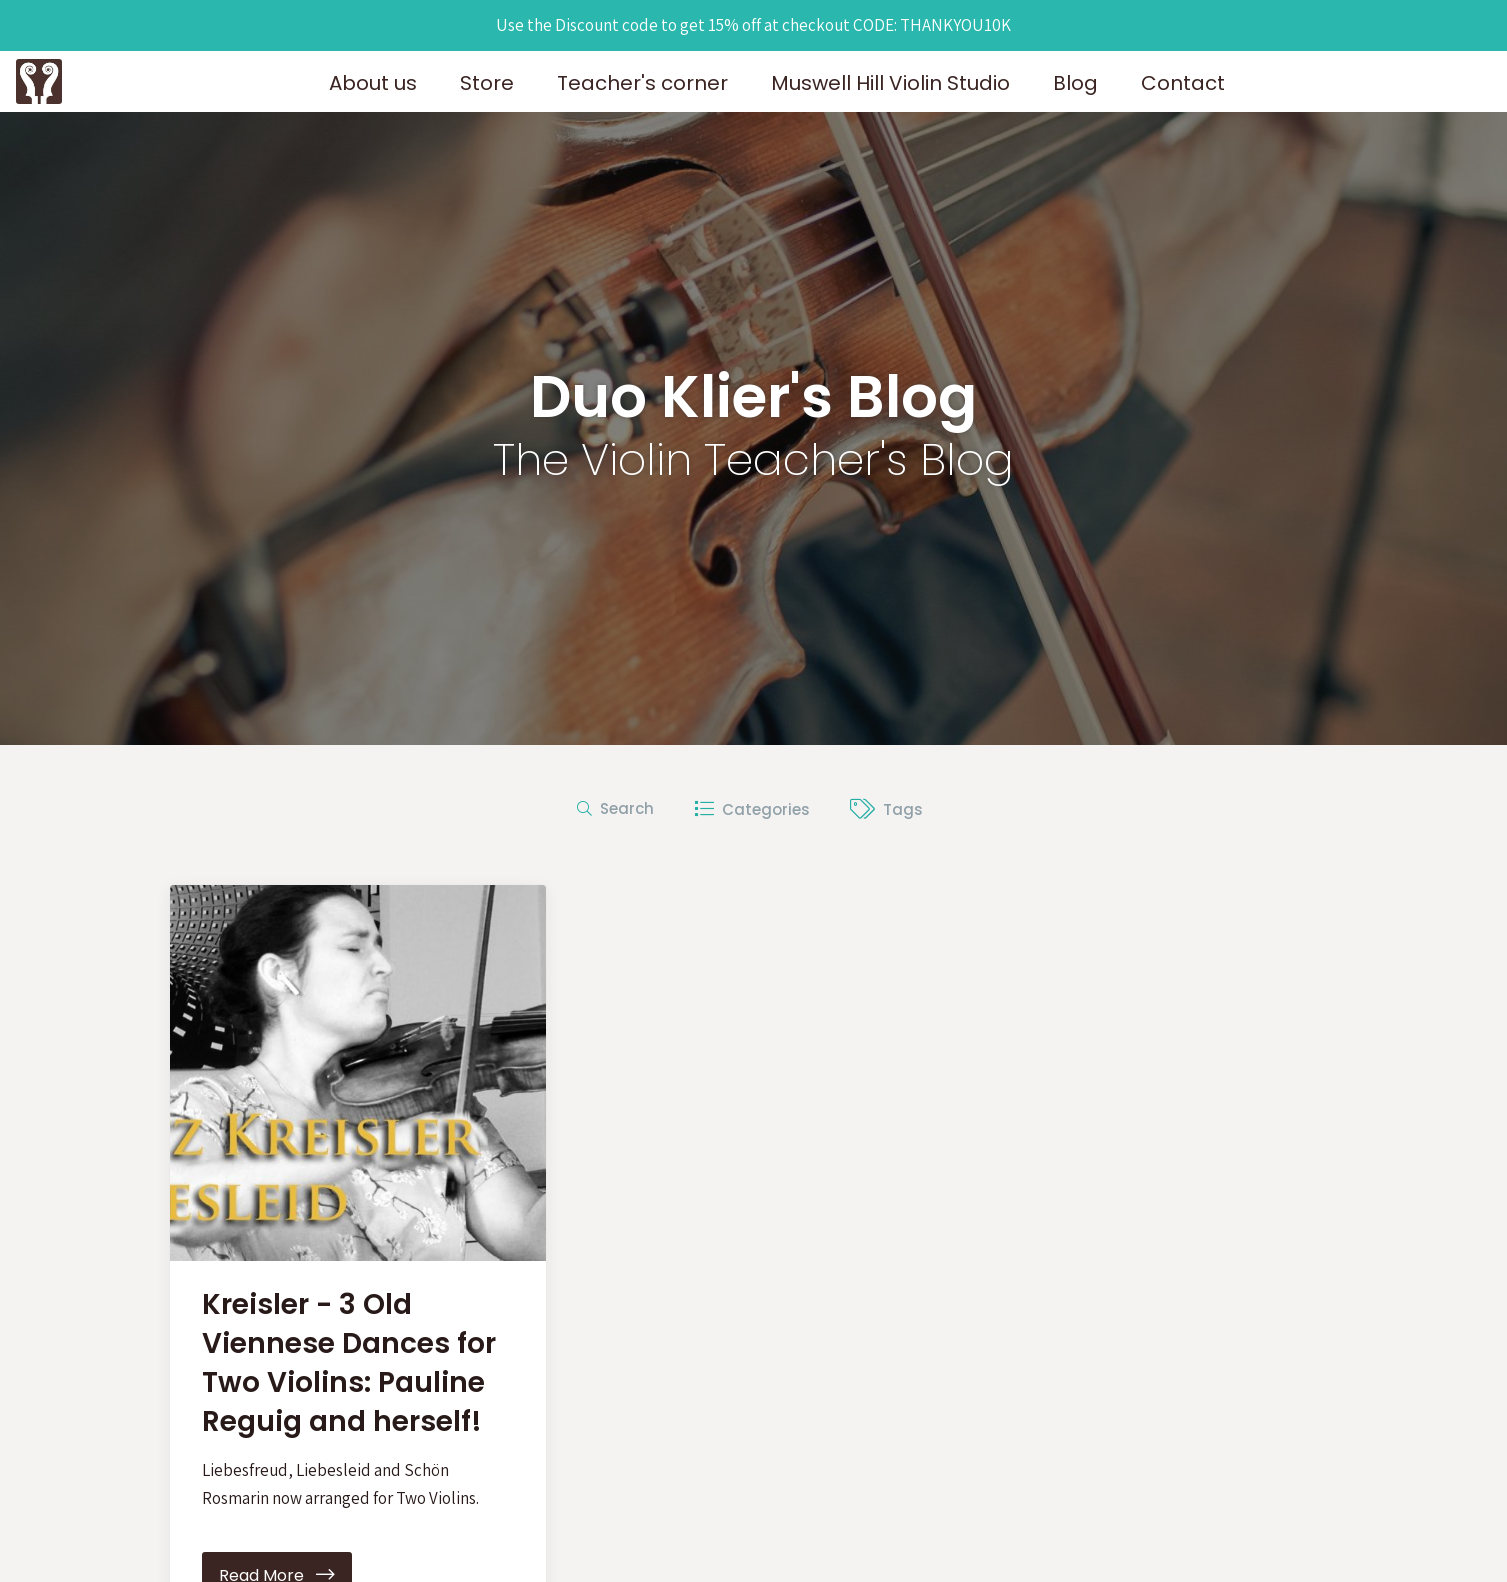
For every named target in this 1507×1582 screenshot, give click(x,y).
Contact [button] (1183, 83)
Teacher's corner (642, 83)
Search (615, 808)
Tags (886, 809)
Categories (752, 809)
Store (487, 83)
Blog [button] (1075, 83)
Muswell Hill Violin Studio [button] (890, 83)
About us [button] (373, 83)
